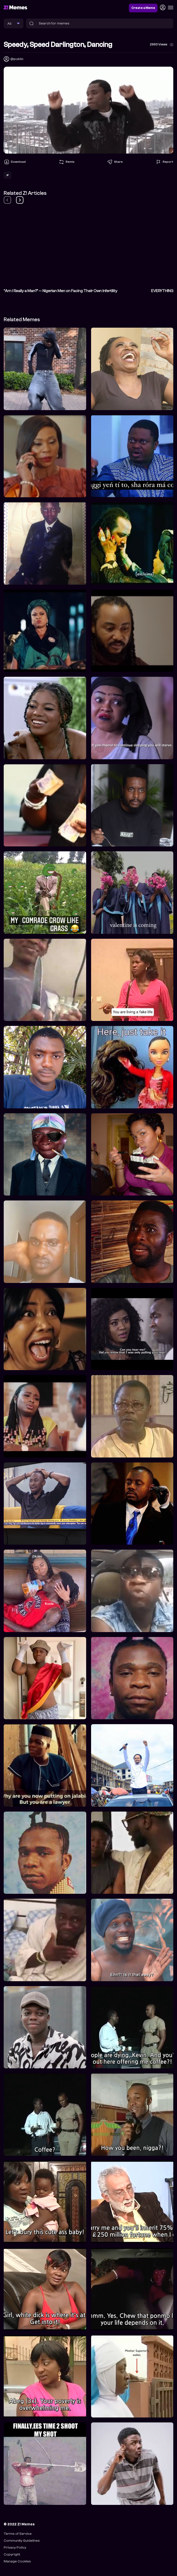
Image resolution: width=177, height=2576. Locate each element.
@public (16, 59)
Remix (66, 162)
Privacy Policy (15, 2547)
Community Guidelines (22, 2540)
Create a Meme (143, 8)
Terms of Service (18, 2534)
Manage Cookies (17, 2561)
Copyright (12, 2554)
